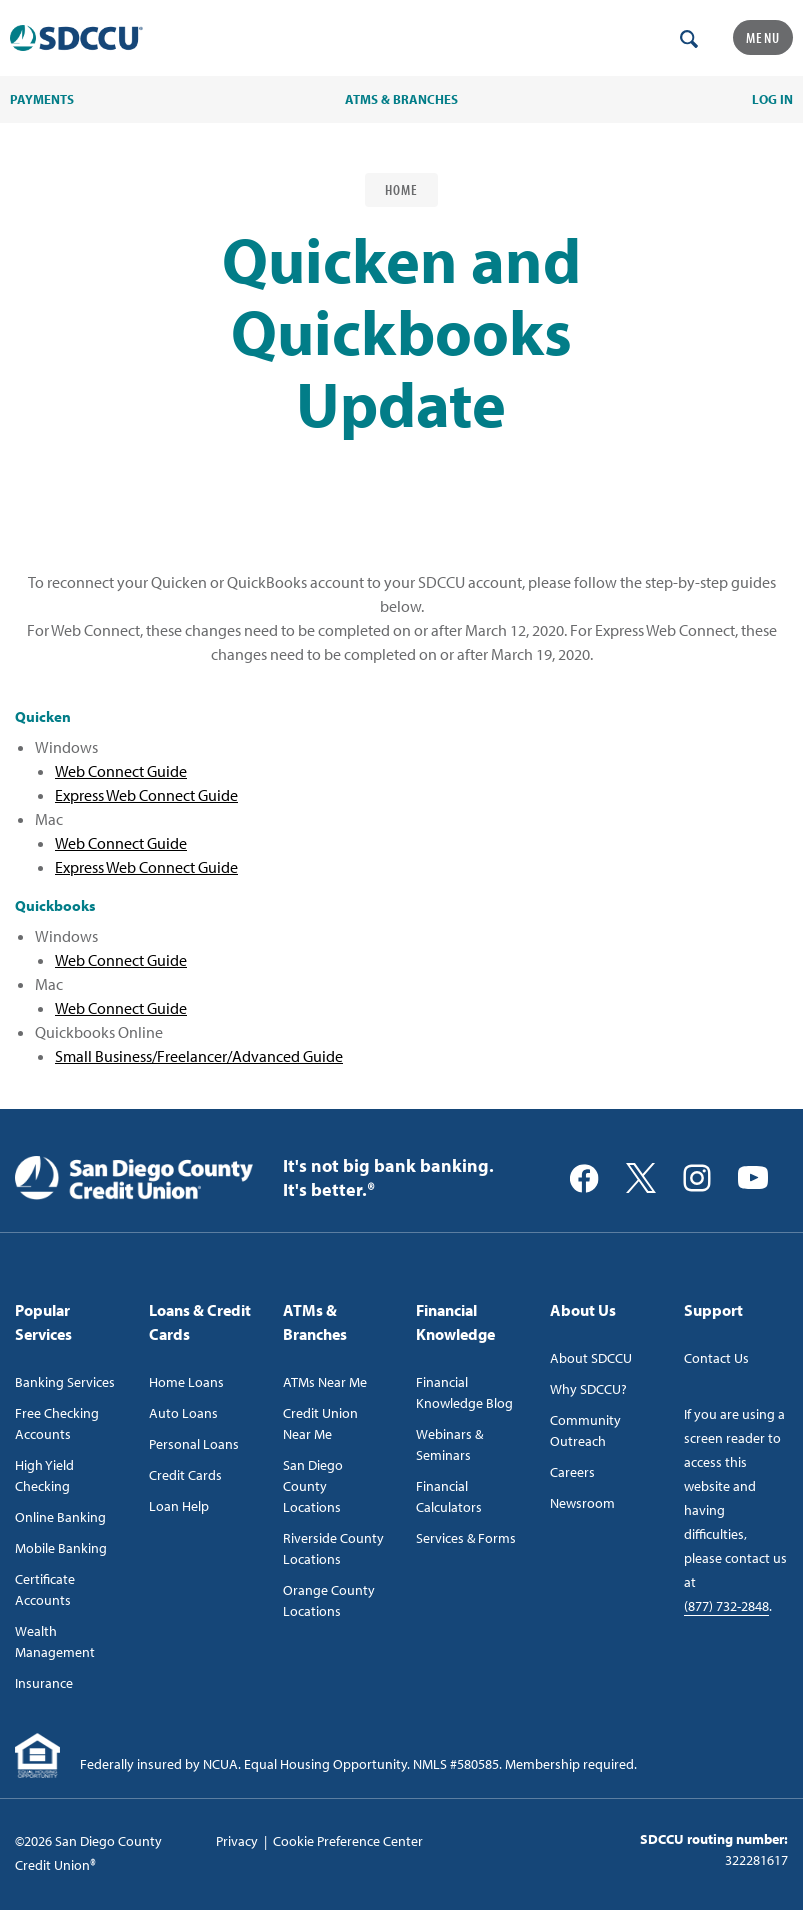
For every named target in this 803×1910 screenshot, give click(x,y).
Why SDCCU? (588, 1389)
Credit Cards (185, 1475)
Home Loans (186, 1382)
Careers (572, 1472)
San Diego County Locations (313, 1486)
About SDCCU (591, 1358)
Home (401, 189)
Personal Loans (194, 1444)
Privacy (237, 1841)
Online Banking (60, 1517)
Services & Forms (466, 1538)
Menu (763, 37)
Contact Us (716, 1358)
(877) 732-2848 (726, 1606)
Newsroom (582, 1503)
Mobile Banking (61, 1548)
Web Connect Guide (121, 771)
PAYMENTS (42, 99)
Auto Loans (183, 1413)
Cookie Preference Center (348, 1841)
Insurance (44, 1683)
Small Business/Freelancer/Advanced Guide (199, 1056)
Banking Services (65, 1382)
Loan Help (179, 1506)
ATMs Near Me (325, 1382)
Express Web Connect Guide (146, 795)
